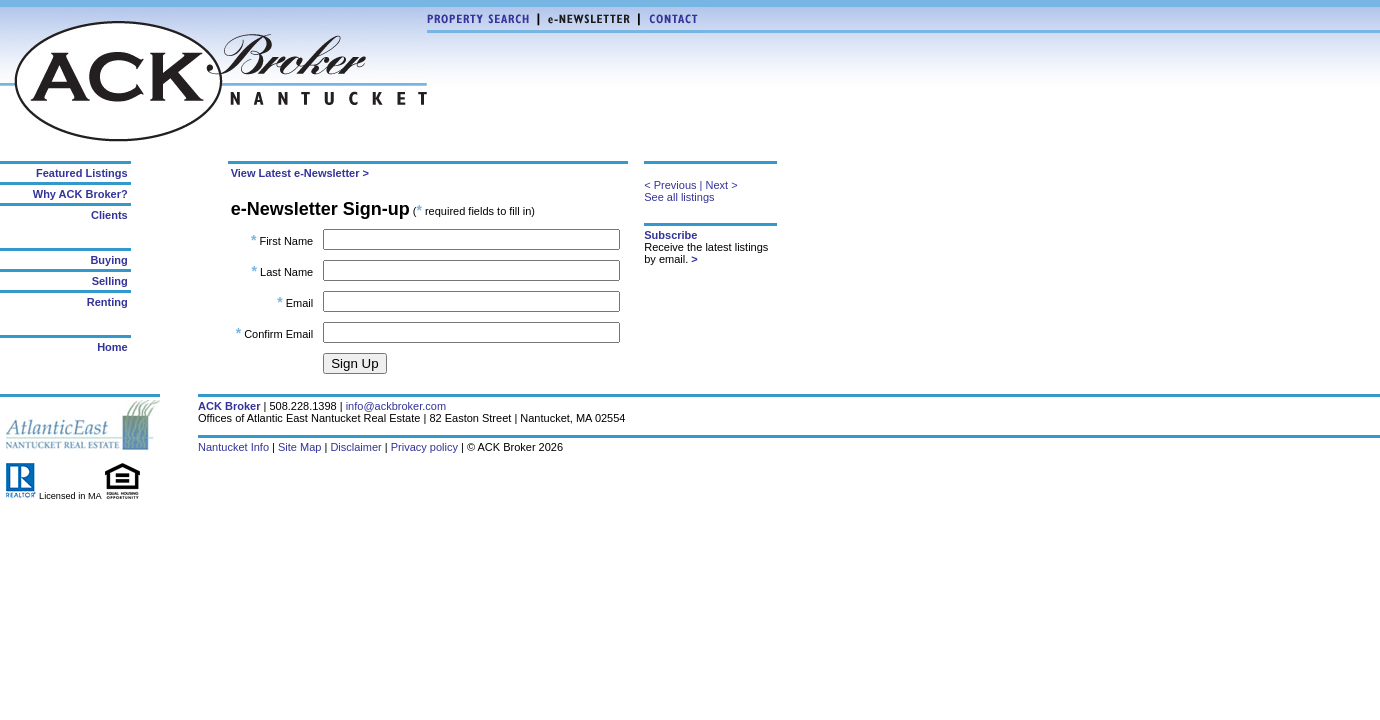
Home (112, 347)
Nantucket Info (233, 447)
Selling (110, 281)
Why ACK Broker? (80, 194)
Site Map (299, 447)
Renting (107, 302)
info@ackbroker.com (396, 406)
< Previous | (673, 185)
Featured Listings (82, 173)
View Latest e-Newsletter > (300, 173)
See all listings (679, 197)
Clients (109, 215)
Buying (108, 260)
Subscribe (670, 235)
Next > (722, 185)
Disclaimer (355, 447)
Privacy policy (424, 447)
